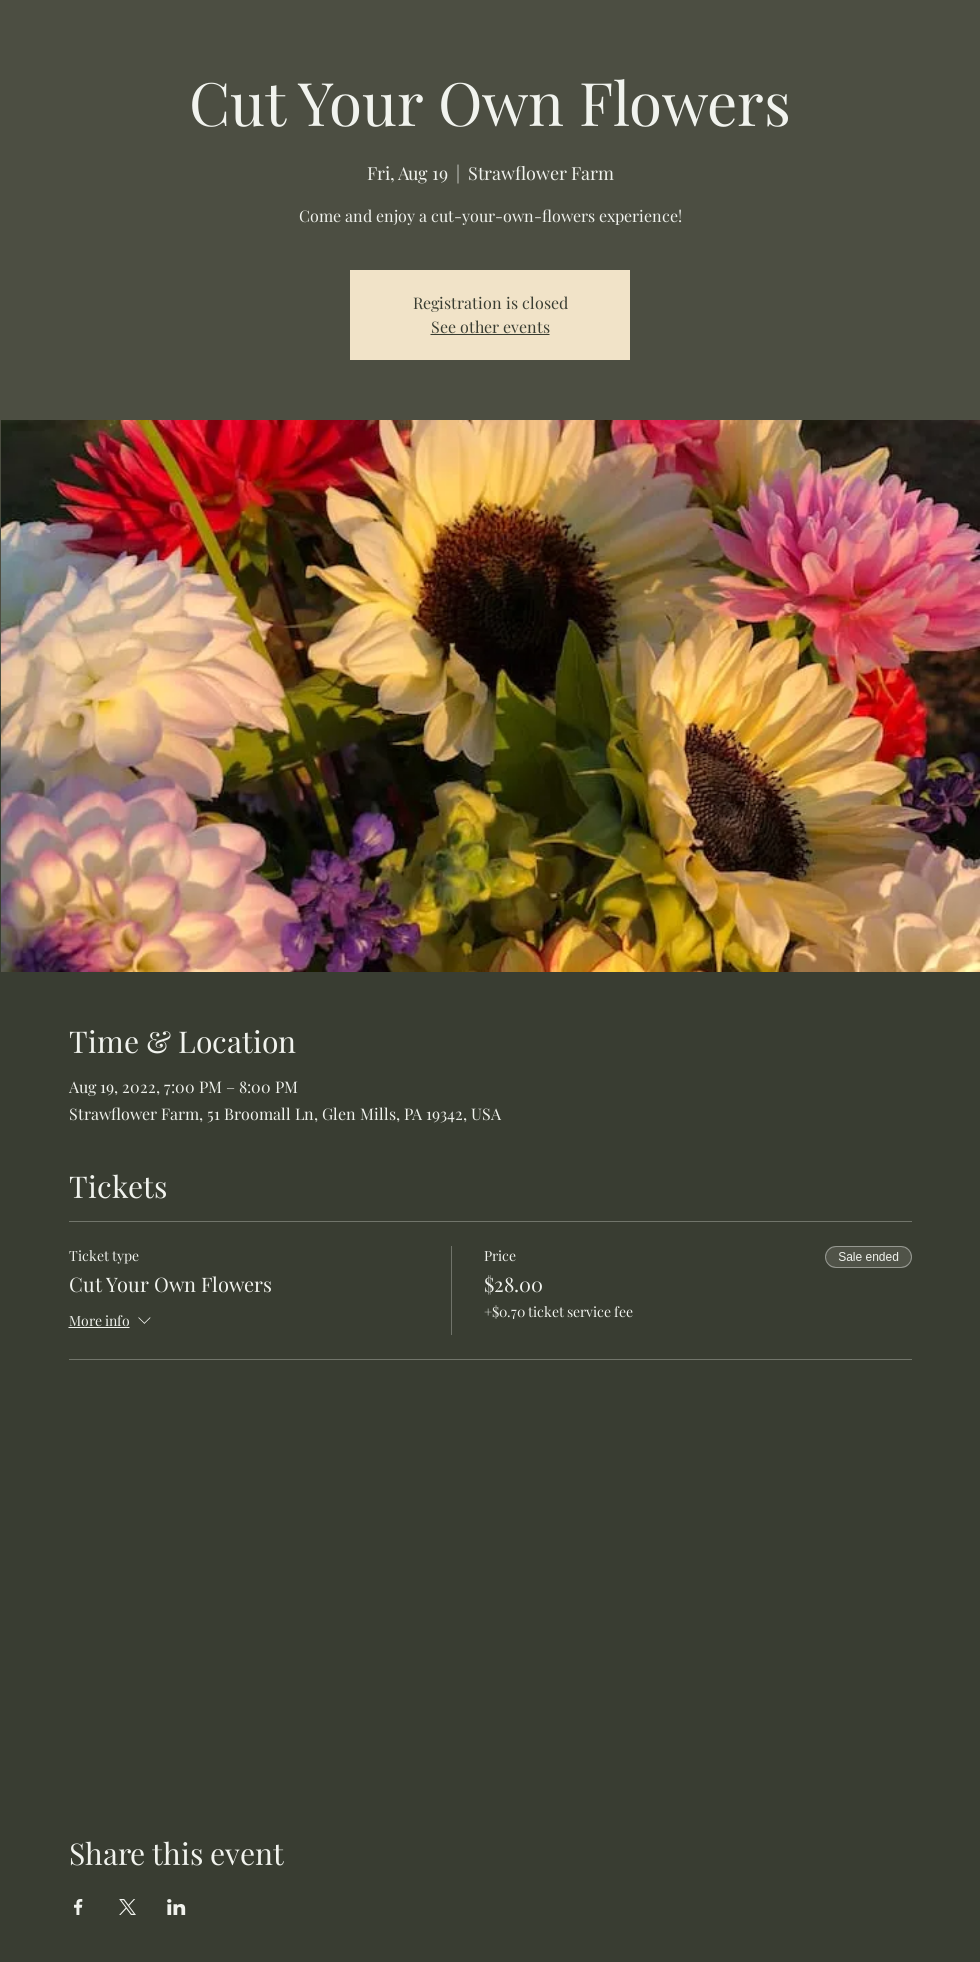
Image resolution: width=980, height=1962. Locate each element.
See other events (490, 326)
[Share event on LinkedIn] (176, 1907)
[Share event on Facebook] (78, 1907)
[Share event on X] (127, 1907)
